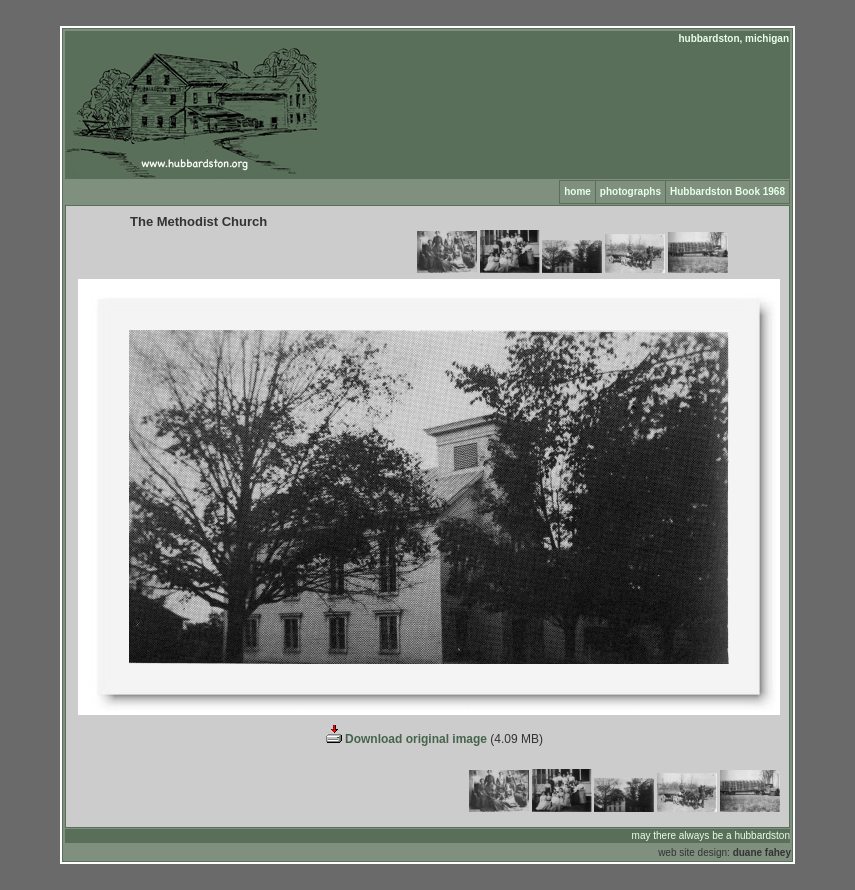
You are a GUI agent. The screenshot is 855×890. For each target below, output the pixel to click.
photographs (630, 191)
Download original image (405, 739)
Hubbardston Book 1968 (727, 191)
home (577, 191)
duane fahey (762, 852)
